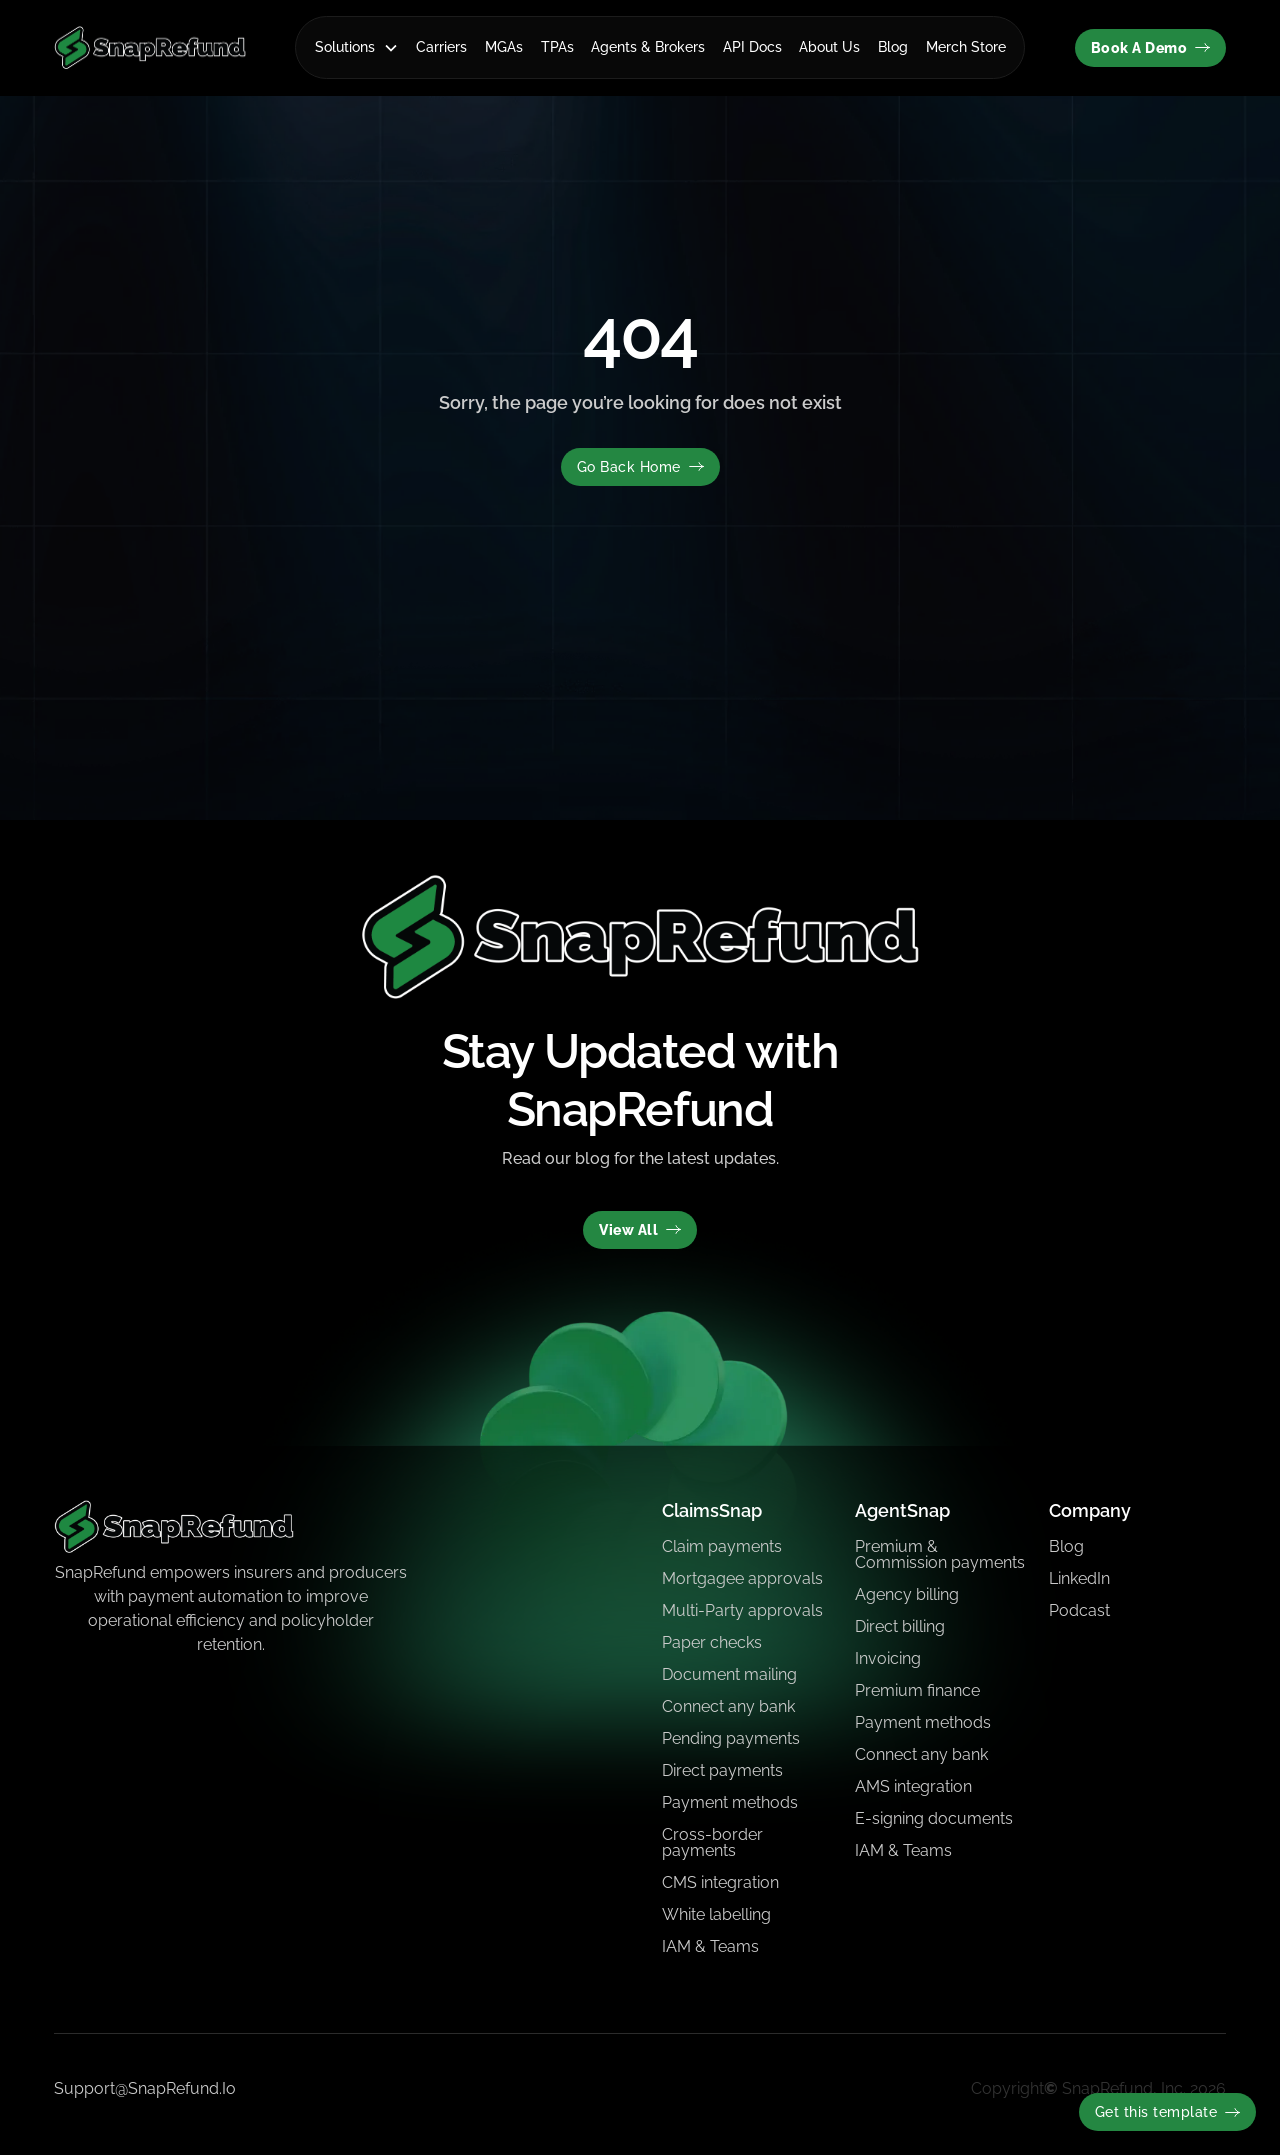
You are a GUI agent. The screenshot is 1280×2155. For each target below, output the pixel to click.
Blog (893, 47)
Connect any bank (728, 1706)
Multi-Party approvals (742, 1610)
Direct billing (900, 1626)
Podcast (1079, 1610)
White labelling (716, 1914)
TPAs (557, 47)
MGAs (504, 47)
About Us (829, 47)
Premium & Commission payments (940, 1554)
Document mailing (729, 1674)
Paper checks (712, 1642)
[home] (150, 47)
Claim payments (722, 1546)
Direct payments (722, 1770)
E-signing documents (934, 1818)
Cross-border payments (712, 1842)
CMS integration (720, 1882)
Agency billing (907, 1594)
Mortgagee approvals (742, 1578)
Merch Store (966, 47)
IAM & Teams (710, 1946)
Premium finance (917, 1690)
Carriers (441, 47)
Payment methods (730, 1802)
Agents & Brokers (648, 47)
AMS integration (913, 1786)
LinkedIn (1079, 1578)
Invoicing (888, 1658)
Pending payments (731, 1738)
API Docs (752, 47)
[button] (357, 47)
